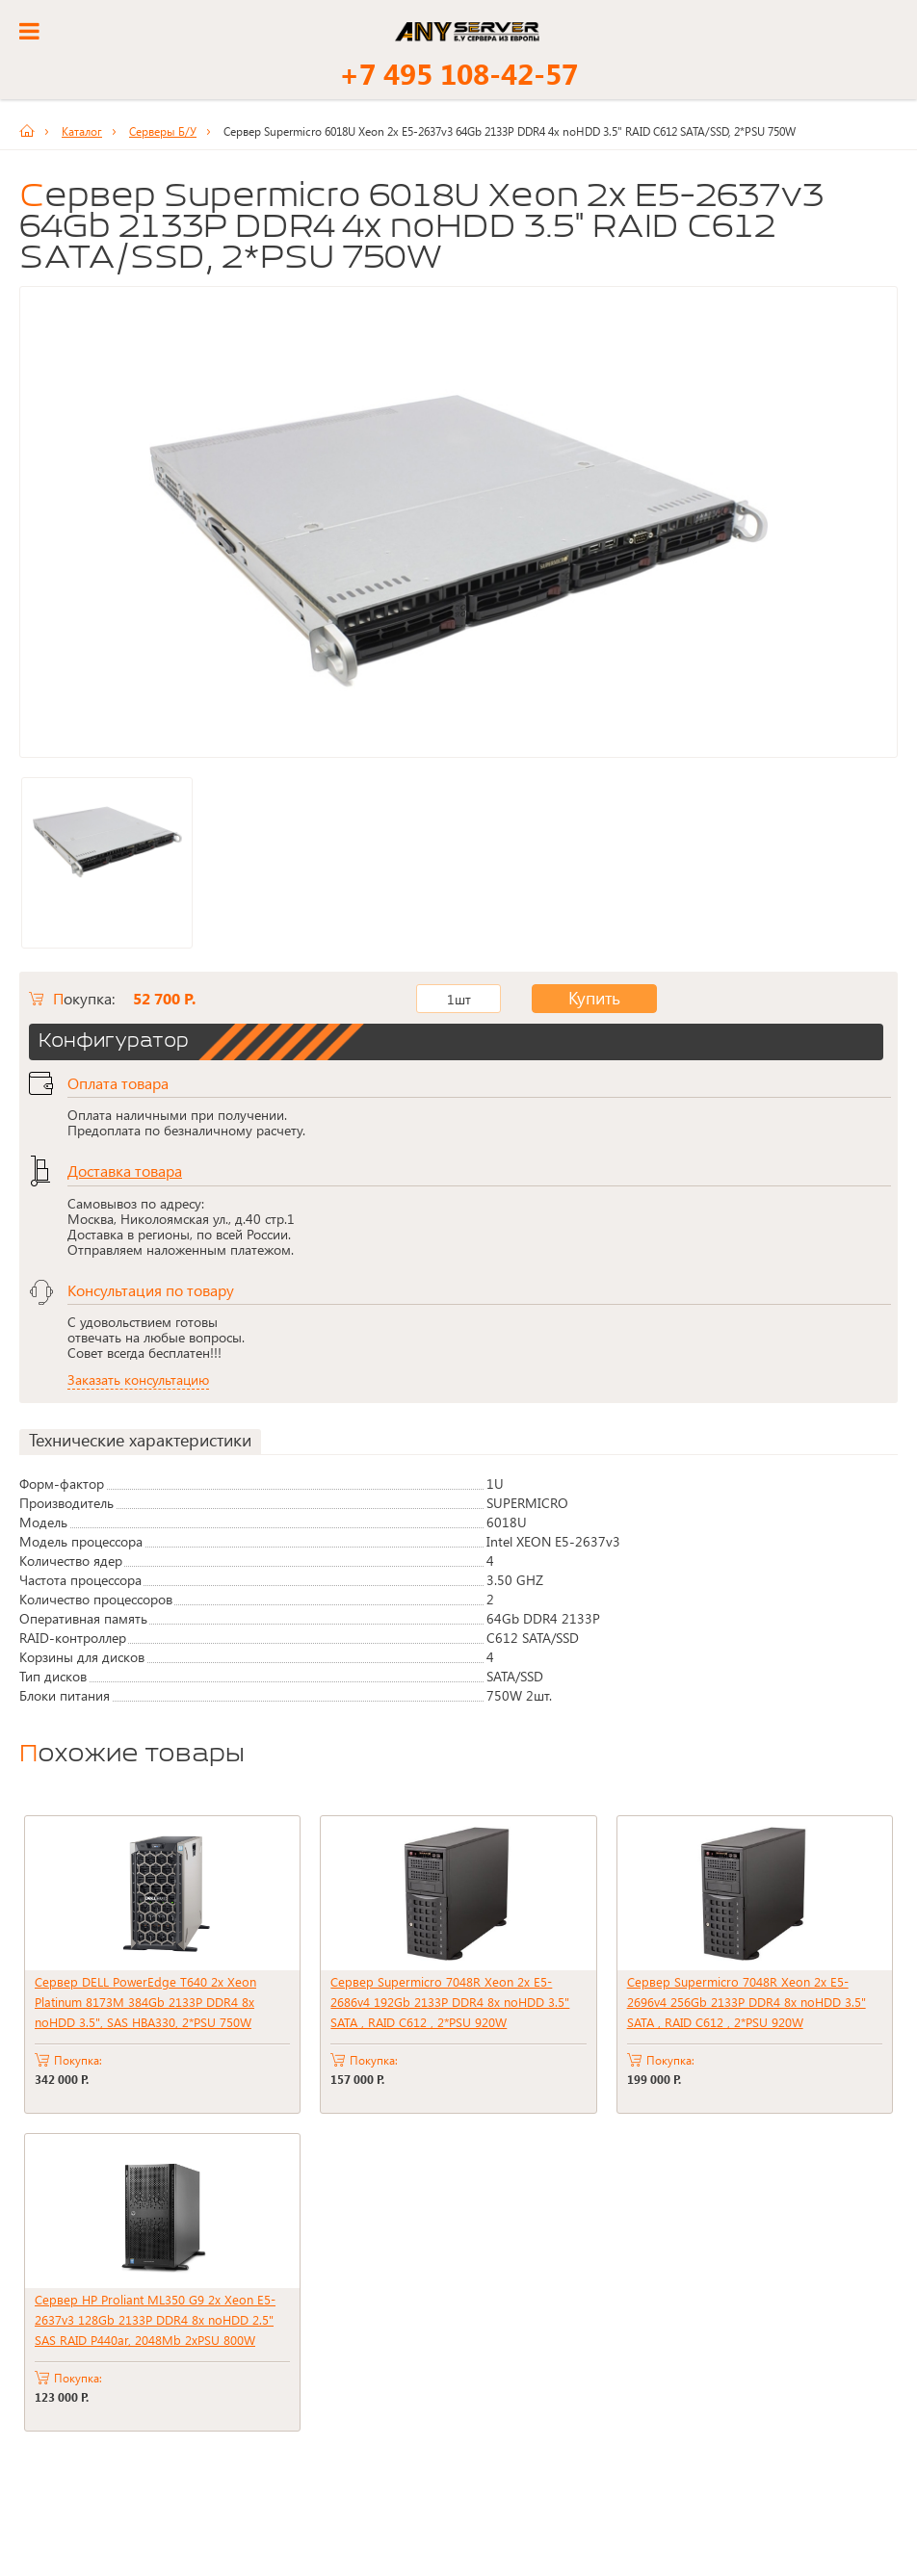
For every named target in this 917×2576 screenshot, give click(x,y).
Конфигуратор (114, 1042)
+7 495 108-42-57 (458, 73)
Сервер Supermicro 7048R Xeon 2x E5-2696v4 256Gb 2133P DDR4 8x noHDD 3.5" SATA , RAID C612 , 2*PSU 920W (746, 2001)
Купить (579, 998)
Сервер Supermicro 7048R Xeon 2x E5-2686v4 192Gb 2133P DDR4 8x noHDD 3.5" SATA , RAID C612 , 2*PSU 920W (449, 2001)
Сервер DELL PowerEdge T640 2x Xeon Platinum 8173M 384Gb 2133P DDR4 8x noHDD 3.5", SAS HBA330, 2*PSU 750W (145, 2001)
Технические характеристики (140, 1440)
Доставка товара (124, 1170)
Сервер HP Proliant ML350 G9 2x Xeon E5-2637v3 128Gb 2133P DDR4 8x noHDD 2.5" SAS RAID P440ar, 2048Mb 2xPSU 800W (155, 2319)
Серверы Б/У (162, 131)
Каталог (82, 131)
